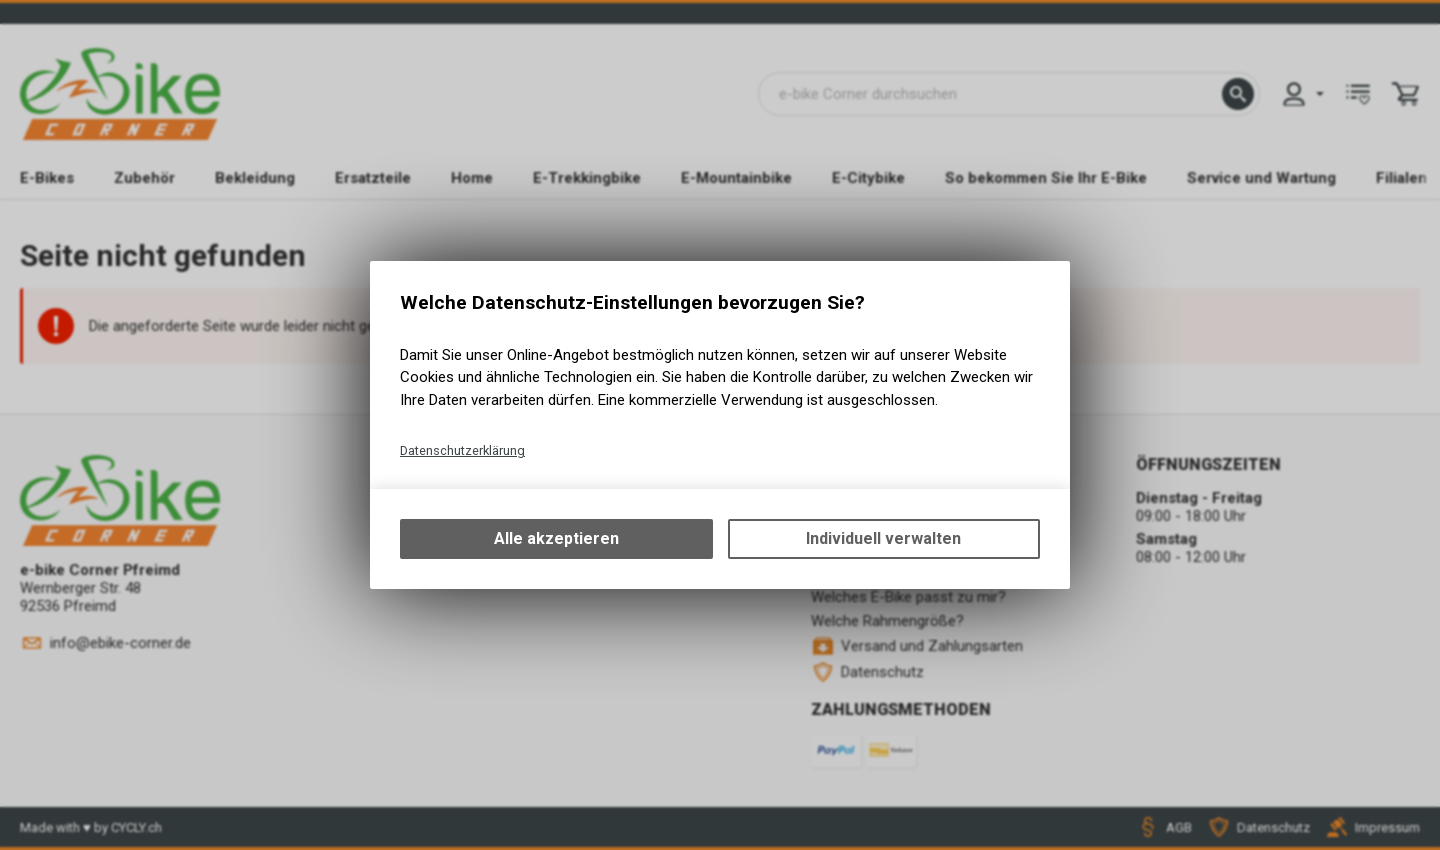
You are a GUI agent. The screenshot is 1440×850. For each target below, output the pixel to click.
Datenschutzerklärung (462, 450)
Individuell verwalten (883, 538)
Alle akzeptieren (556, 538)
